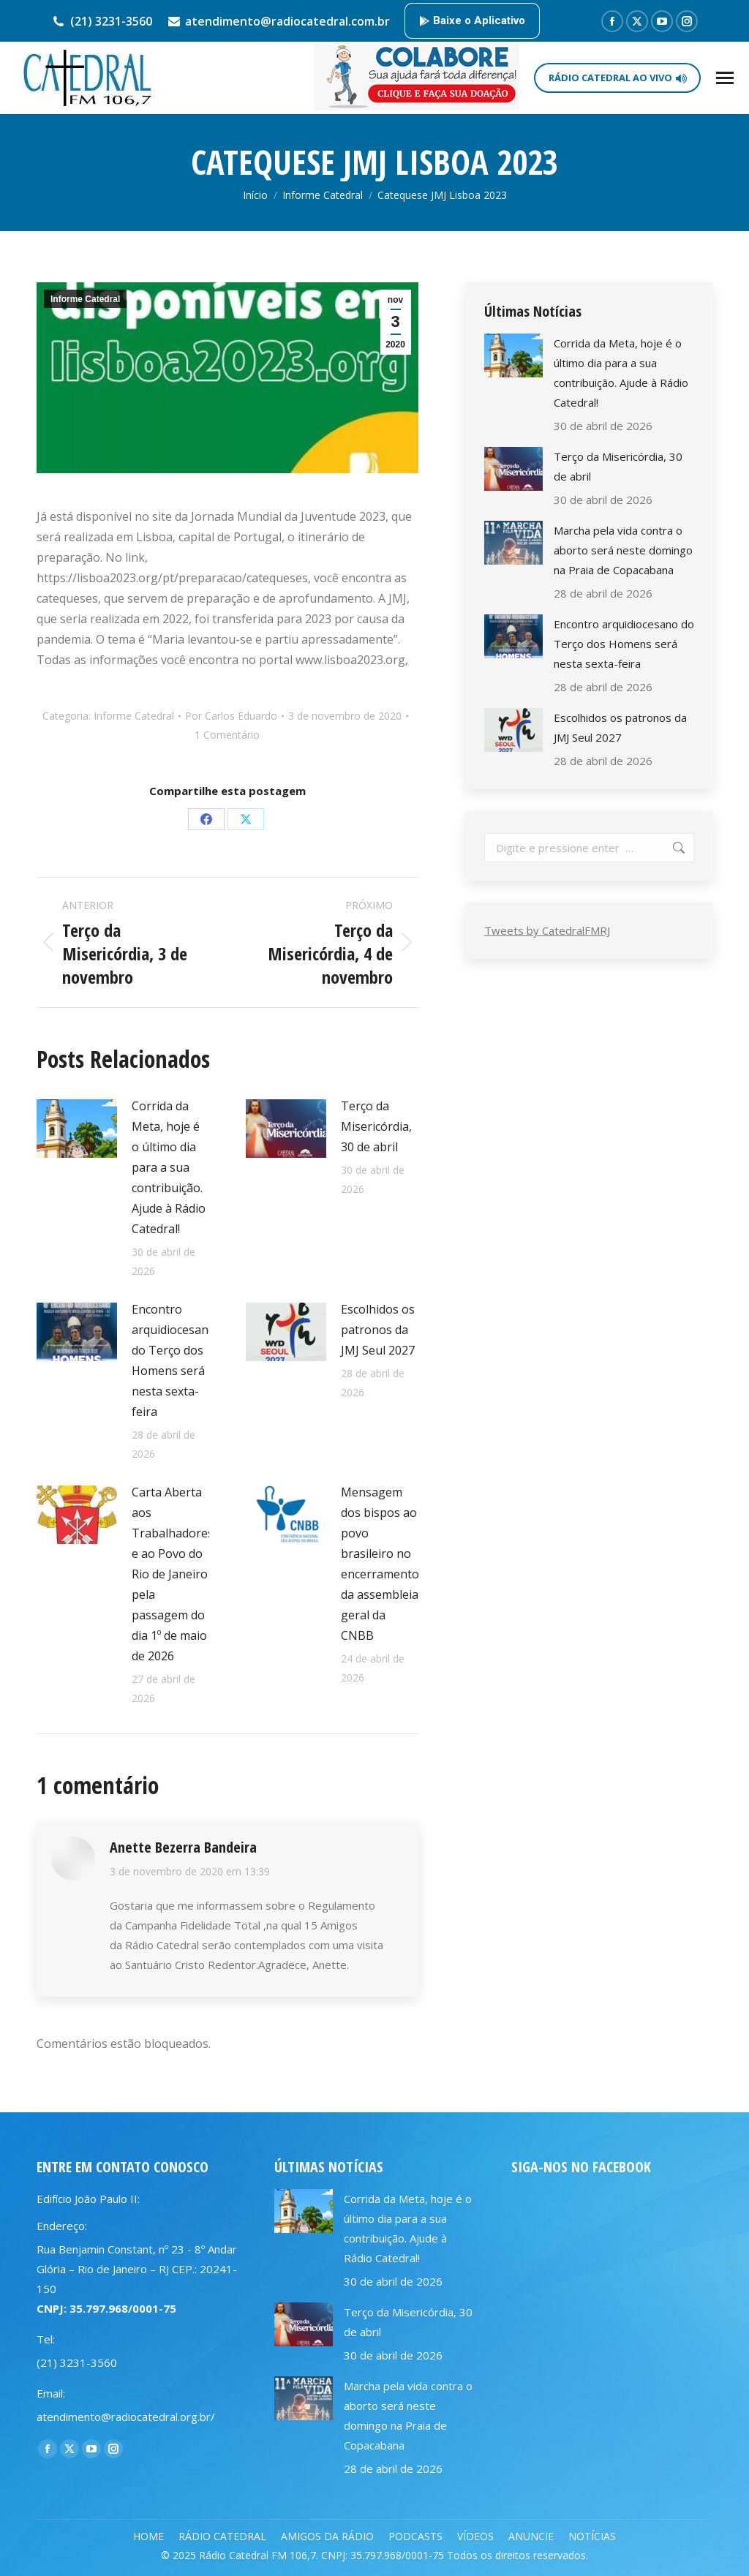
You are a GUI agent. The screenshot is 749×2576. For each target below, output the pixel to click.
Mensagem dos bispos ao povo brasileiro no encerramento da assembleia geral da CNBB (380, 1563)
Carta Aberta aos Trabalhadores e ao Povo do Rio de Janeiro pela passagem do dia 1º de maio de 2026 (173, 1574)
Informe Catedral (85, 299)
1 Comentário (227, 735)
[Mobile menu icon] (724, 78)
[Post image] (77, 1128)
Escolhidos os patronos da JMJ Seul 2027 (378, 1329)
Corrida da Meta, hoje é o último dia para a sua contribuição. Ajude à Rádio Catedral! (169, 1167)
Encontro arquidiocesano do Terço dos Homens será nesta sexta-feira (174, 1360)
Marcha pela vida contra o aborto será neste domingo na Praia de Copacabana (623, 550)
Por (231, 716)
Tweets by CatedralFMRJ (547, 930)
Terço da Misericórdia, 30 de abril (376, 1126)
